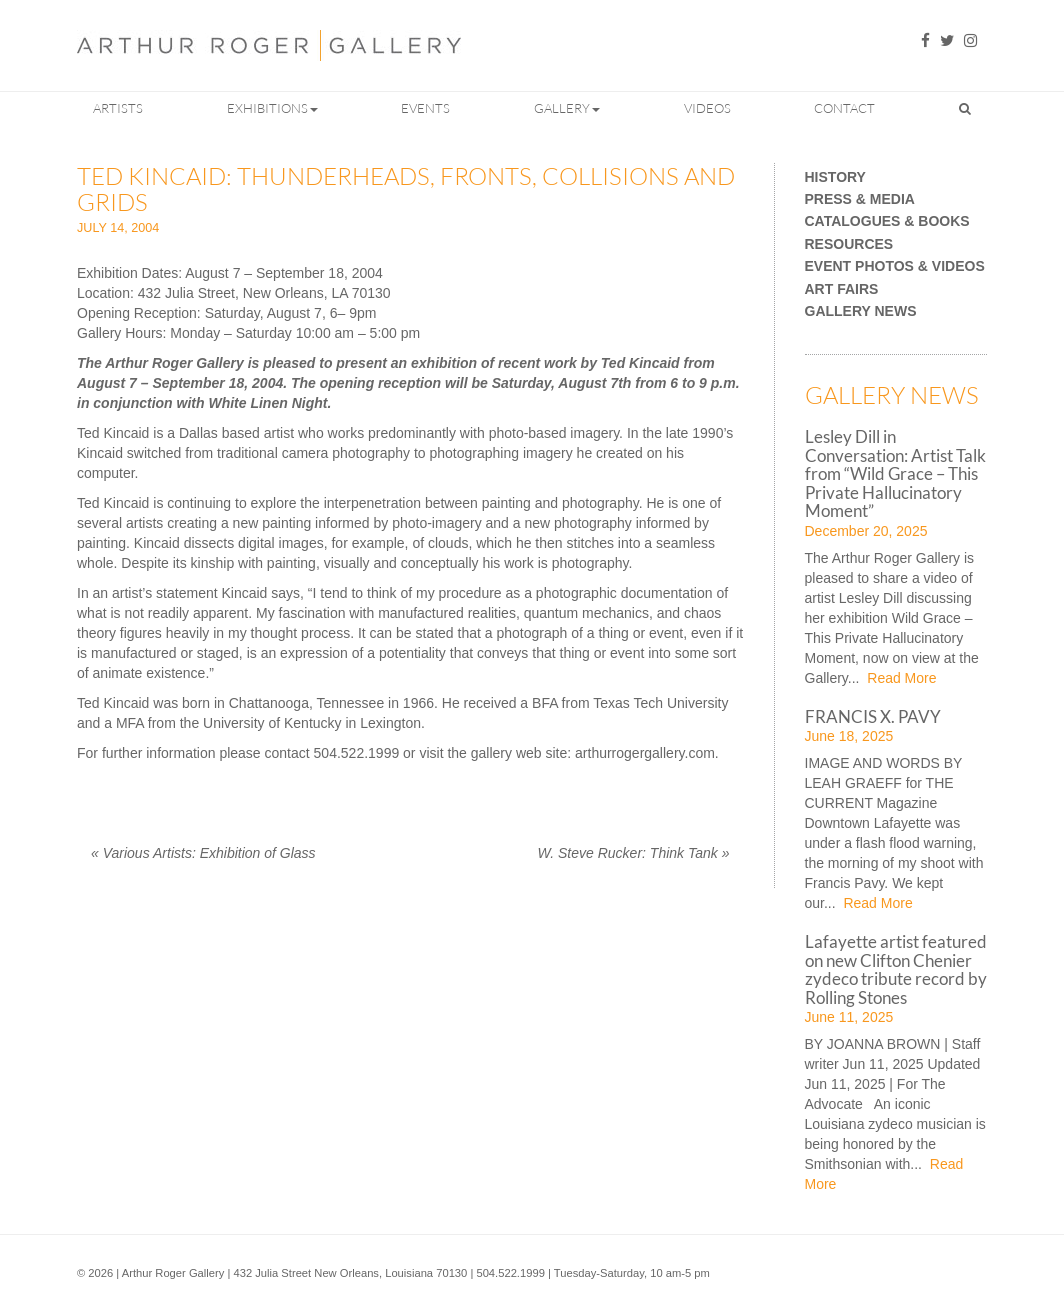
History (835, 177)
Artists (118, 108)
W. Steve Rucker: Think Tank (634, 853)
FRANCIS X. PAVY (873, 716)
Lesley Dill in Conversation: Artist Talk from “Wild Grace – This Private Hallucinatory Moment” (895, 473)
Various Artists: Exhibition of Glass (203, 853)
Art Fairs (842, 289)
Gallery (567, 108)
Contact (844, 108)
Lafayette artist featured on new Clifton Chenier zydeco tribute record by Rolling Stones (896, 969)
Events (425, 108)
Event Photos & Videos (895, 266)
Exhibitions (272, 108)
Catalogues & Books (887, 221)
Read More (899, 678)
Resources (849, 244)
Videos (707, 108)
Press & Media (860, 199)
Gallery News (861, 311)
